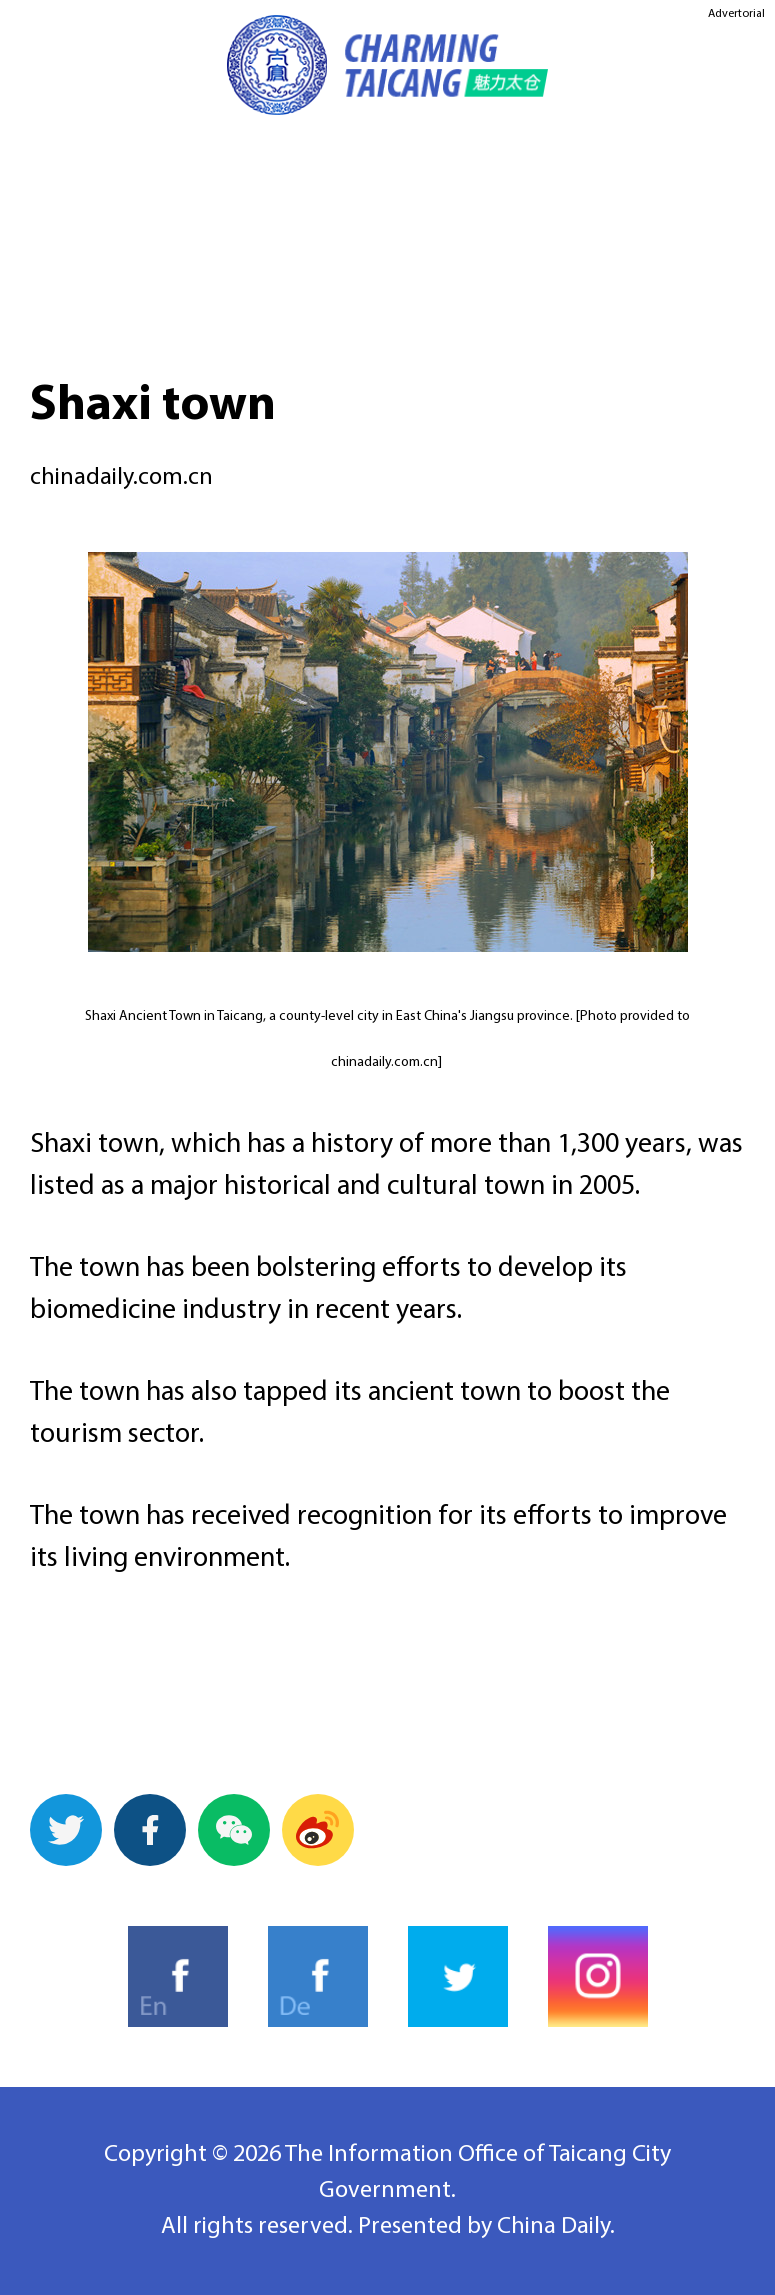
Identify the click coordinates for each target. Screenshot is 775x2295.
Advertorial (736, 14)
